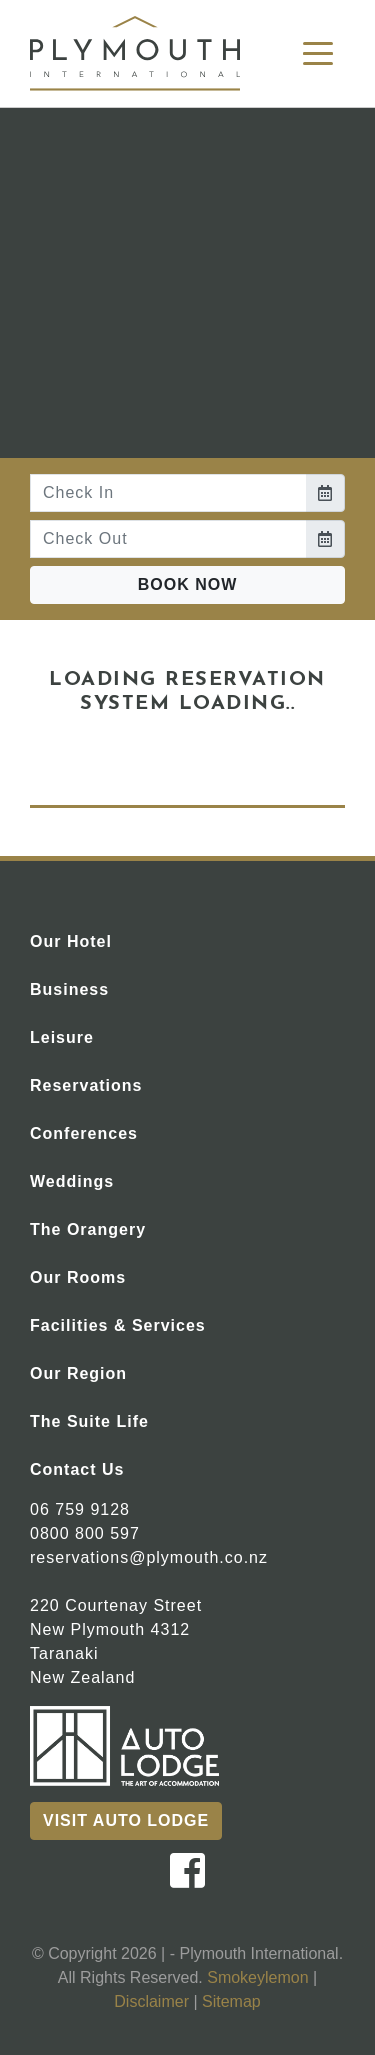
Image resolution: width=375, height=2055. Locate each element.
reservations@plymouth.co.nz (149, 1557)
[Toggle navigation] (318, 52)
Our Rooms (115, 1275)
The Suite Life (126, 1419)
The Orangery (125, 1227)
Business (106, 987)
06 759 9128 (80, 1509)
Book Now (188, 584)
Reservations (123, 1083)
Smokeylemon (257, 1977)
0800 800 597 (85, 1533)
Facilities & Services (155, 1323)
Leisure (99, 1035)
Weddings (109, 1179)
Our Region (115, 1371)
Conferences (121, 1131)
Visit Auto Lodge (126, 1820)
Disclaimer (151, 2001)
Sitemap (231, 2001)
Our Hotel (108, 939)
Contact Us (114, 1467)
